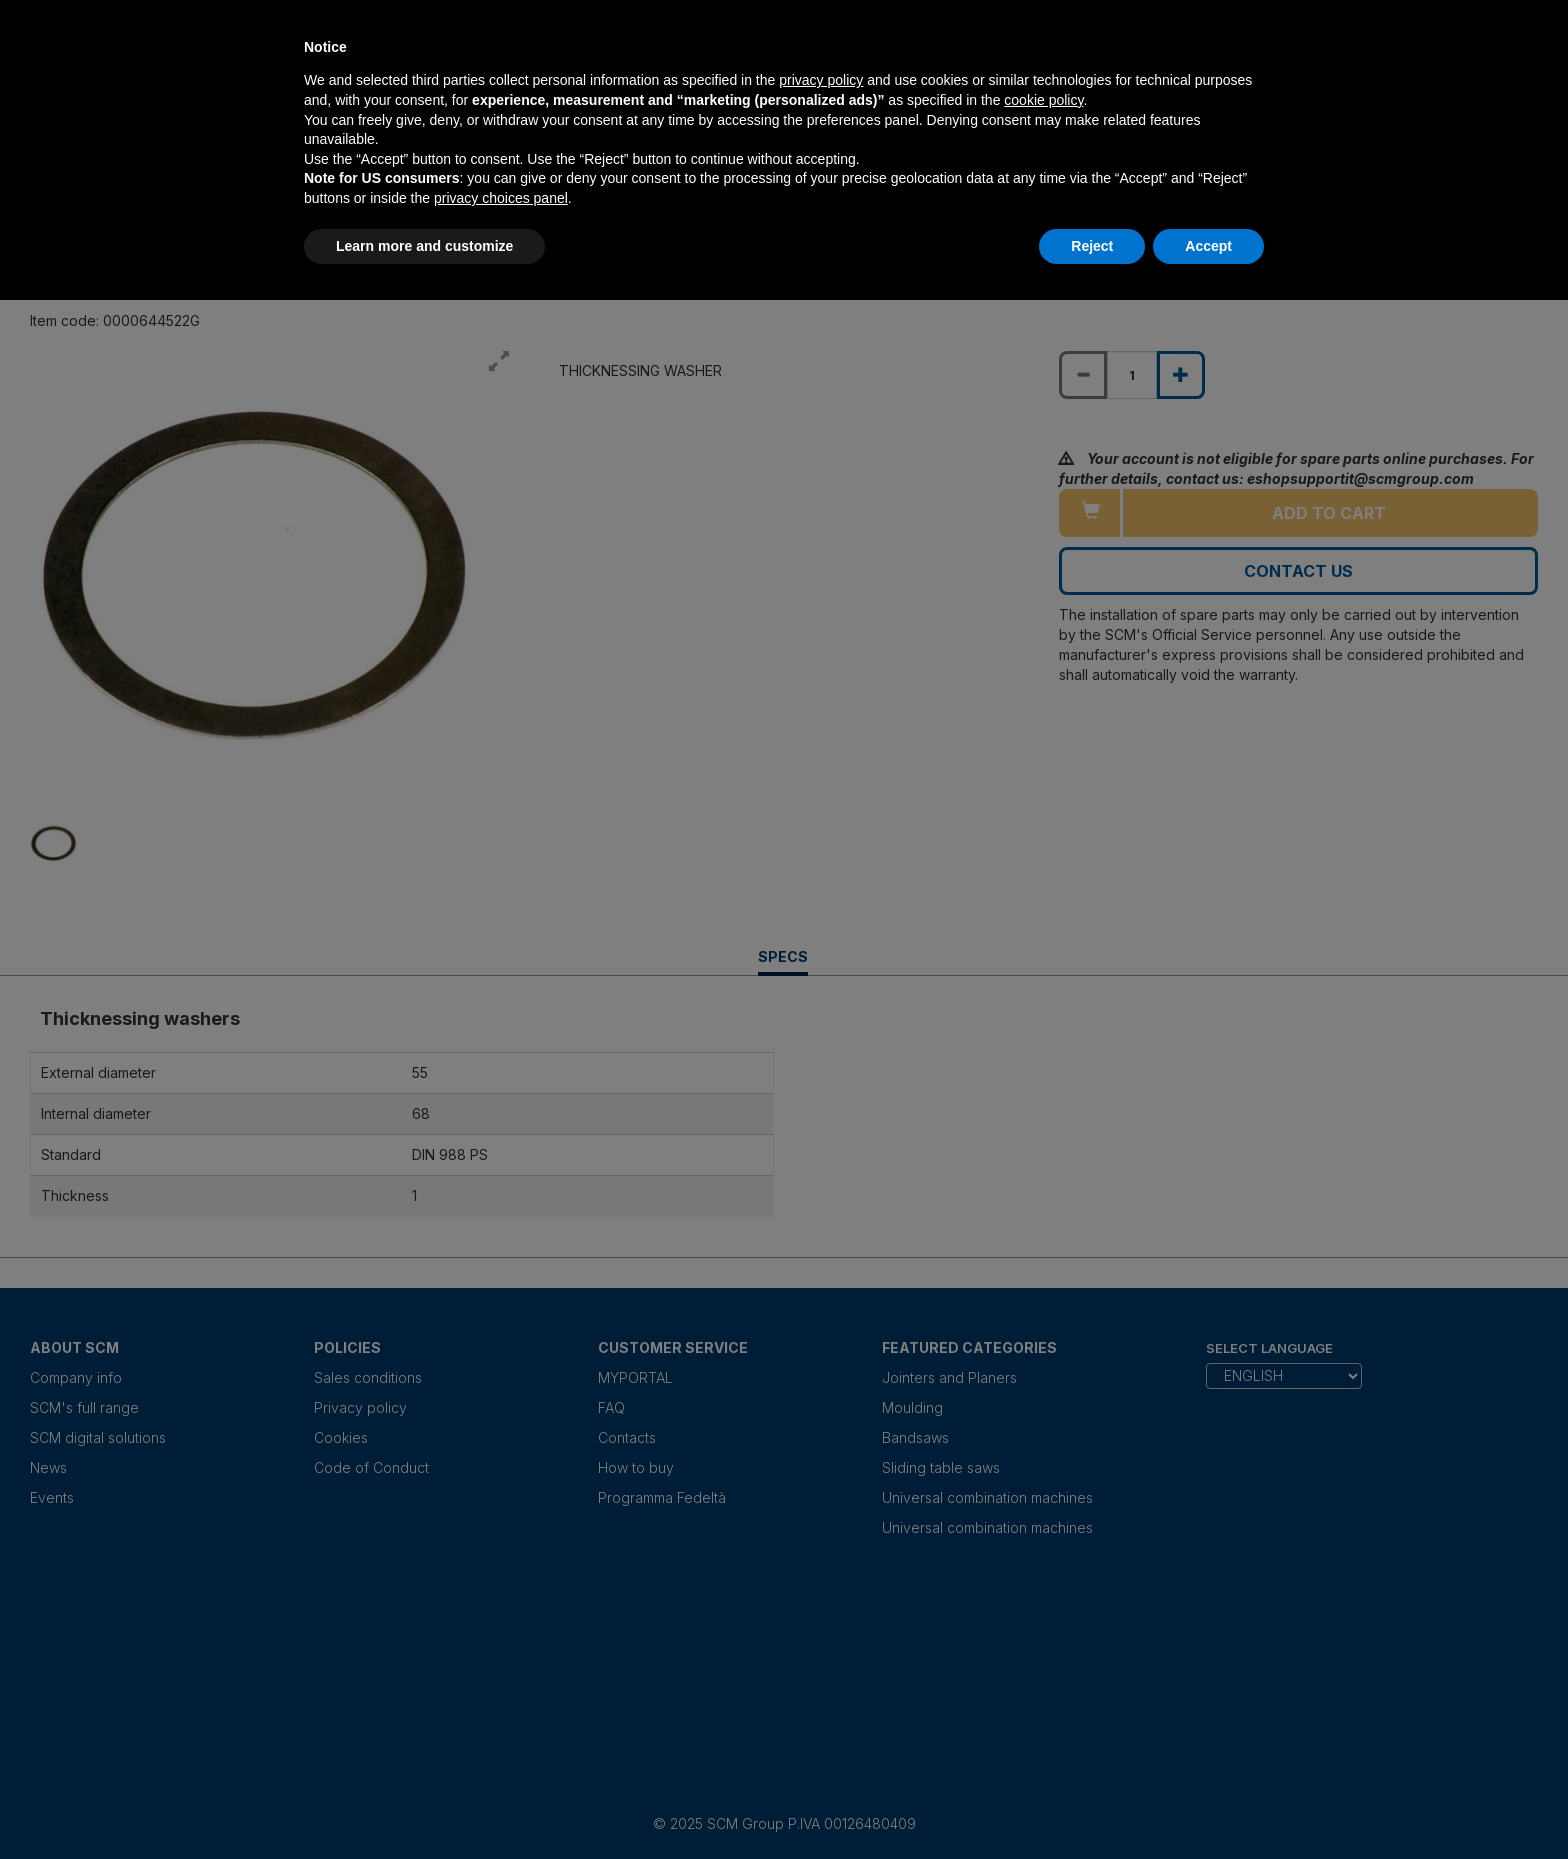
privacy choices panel (501, 198)
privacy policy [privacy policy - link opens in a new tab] (821, 80)
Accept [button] (1208, 246)
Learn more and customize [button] (424, 246)
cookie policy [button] (1043, 100)
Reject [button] (1092, 246)
